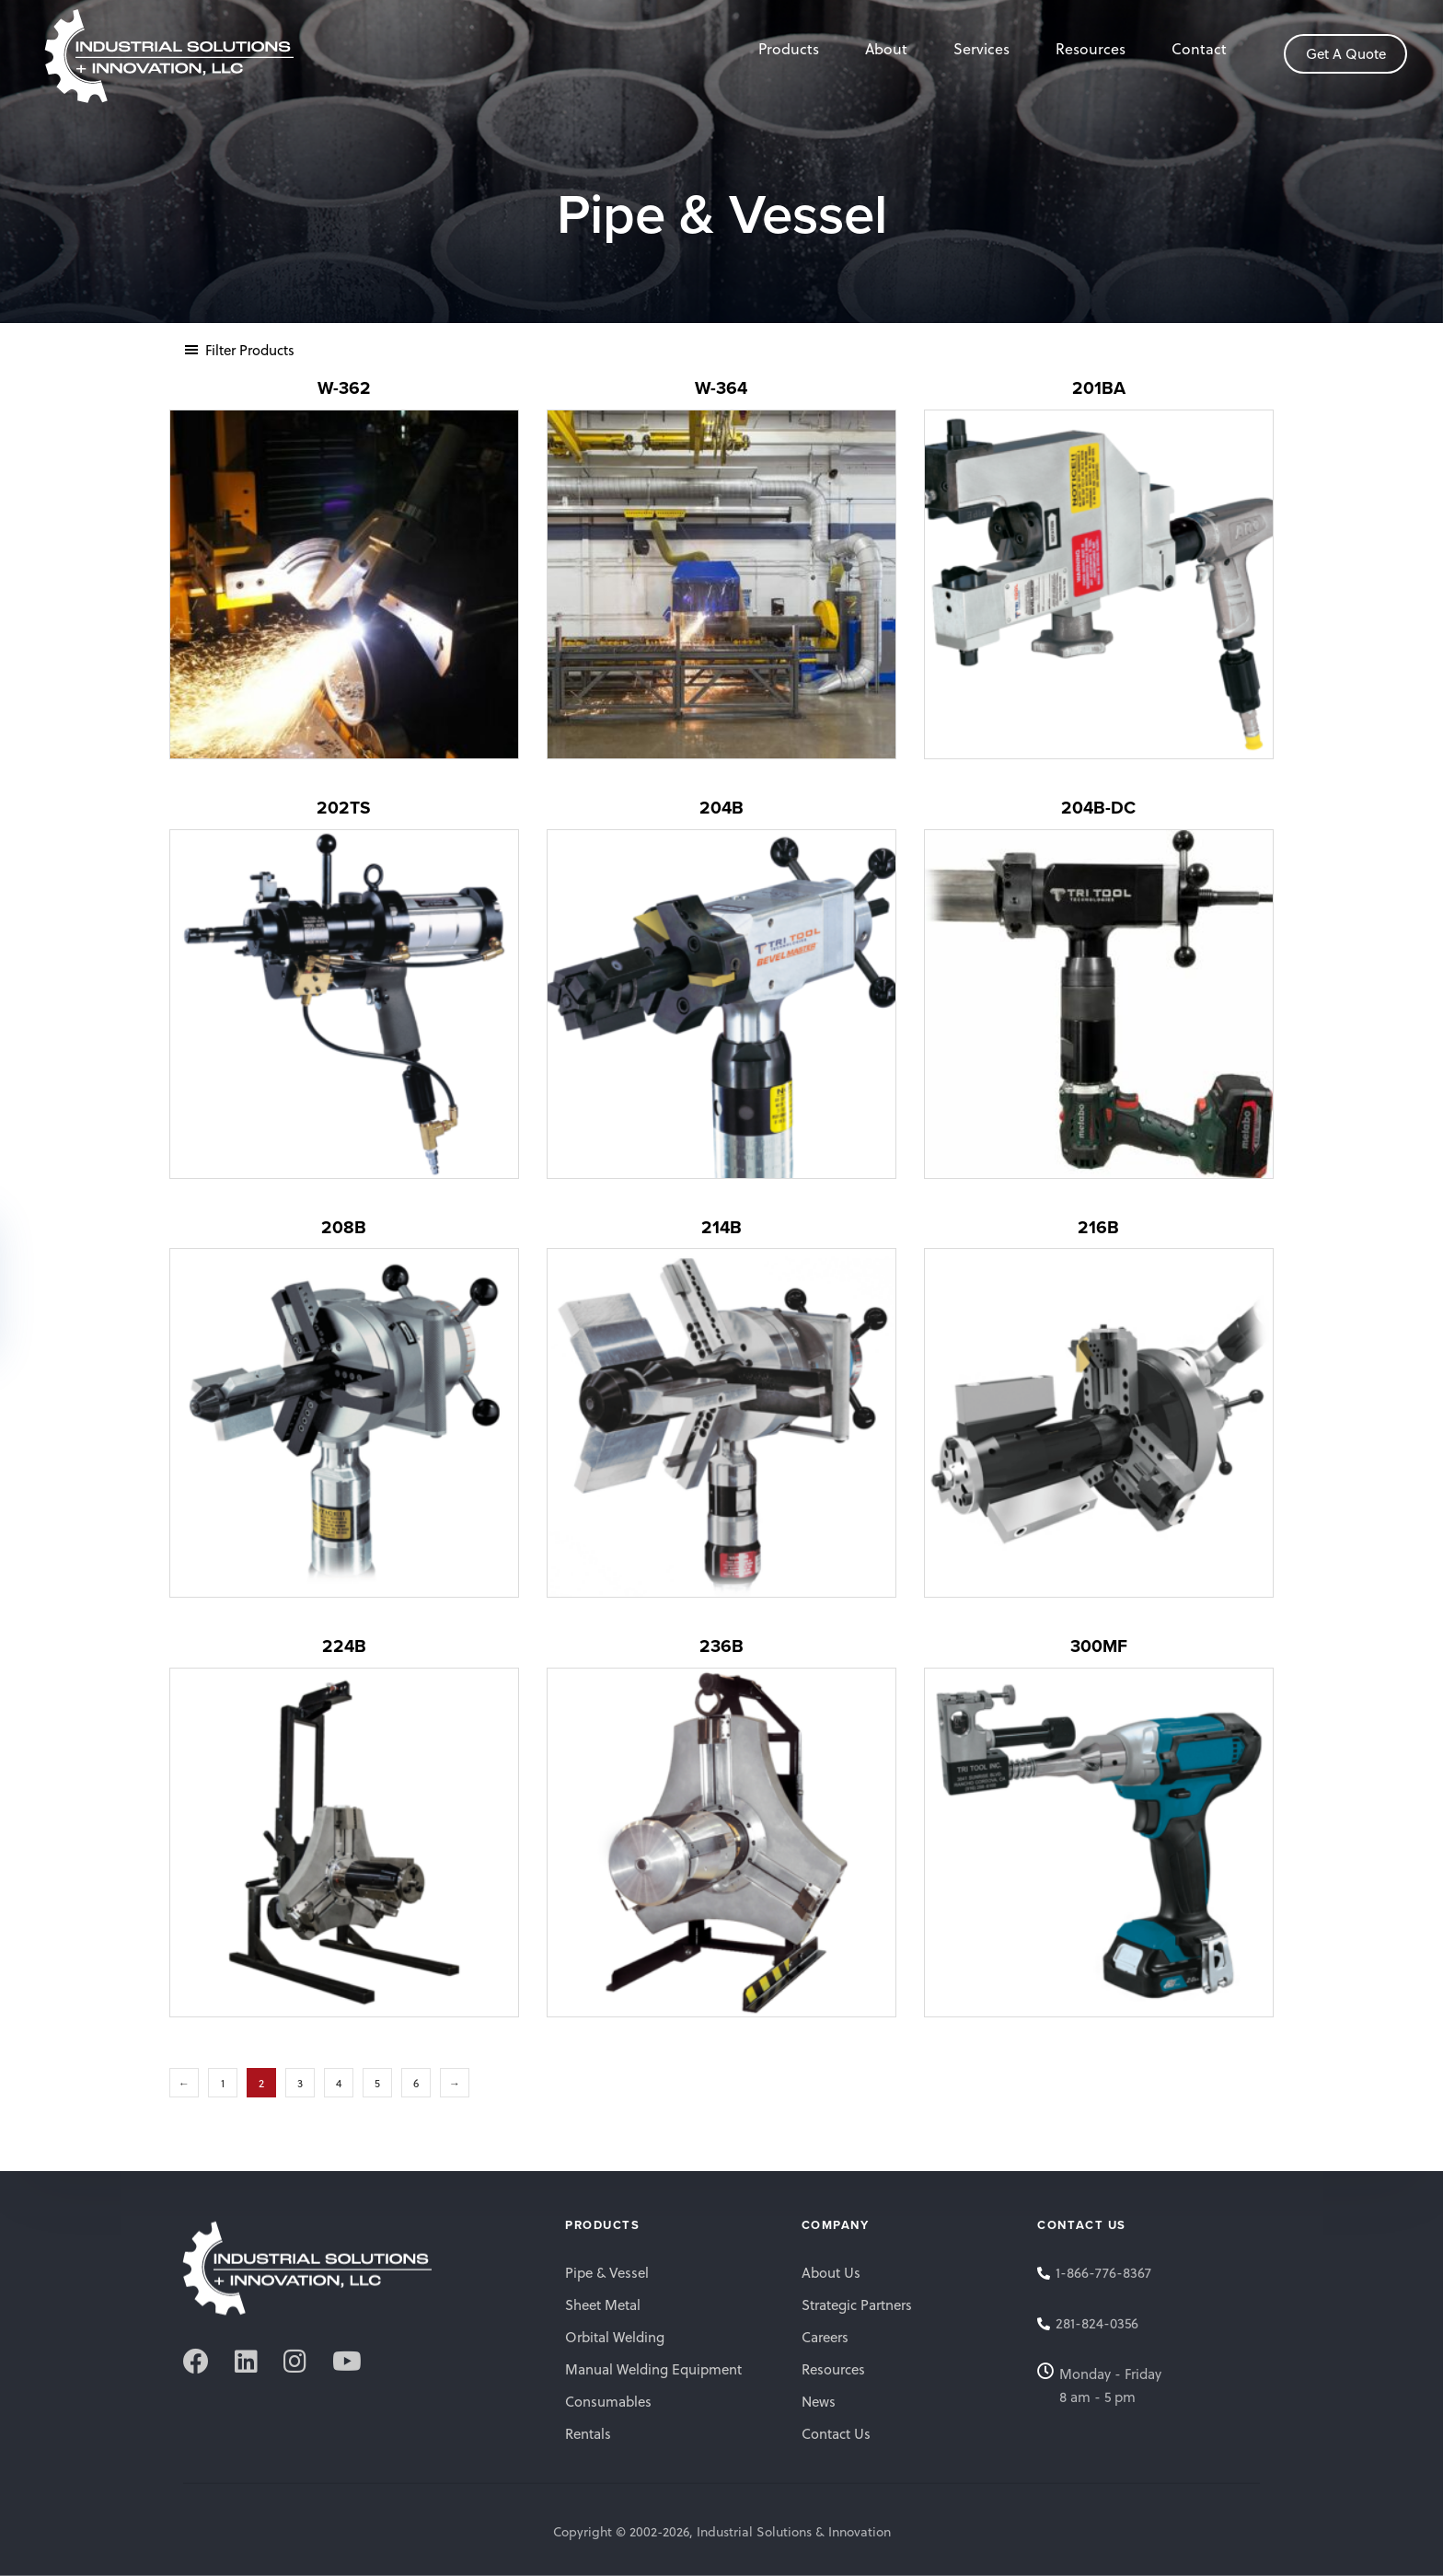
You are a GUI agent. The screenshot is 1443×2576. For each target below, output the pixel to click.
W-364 (721, 388)
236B (721, 1646)
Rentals (588, 2433)
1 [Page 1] (223, 2082)
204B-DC (1098, 807)
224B (344, 1646)
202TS (344, 807)
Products (788, 48)
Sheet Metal (603, 2304)
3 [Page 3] (300, 2082)
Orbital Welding (614, 2337)
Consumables (608, 2401)
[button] (238, 349)
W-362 (344, 388)
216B (1098, 1227)
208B (343, 1227)
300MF (1098, 1646)
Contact (1199, 48)
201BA (1099, 388)
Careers (825, 2337)
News (819, 2401)
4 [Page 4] (338, 2082)
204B (721, 807)
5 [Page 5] (377, 2082)
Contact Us (836, 2433)
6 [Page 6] (416, 2082)
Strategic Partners (857, 2304)
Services (981, 48)
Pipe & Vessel (607, 2272)
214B (721, 1227)
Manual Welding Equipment (653, 2369)
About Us (831, 2272)
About (886, 48)
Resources (1091, 48)
